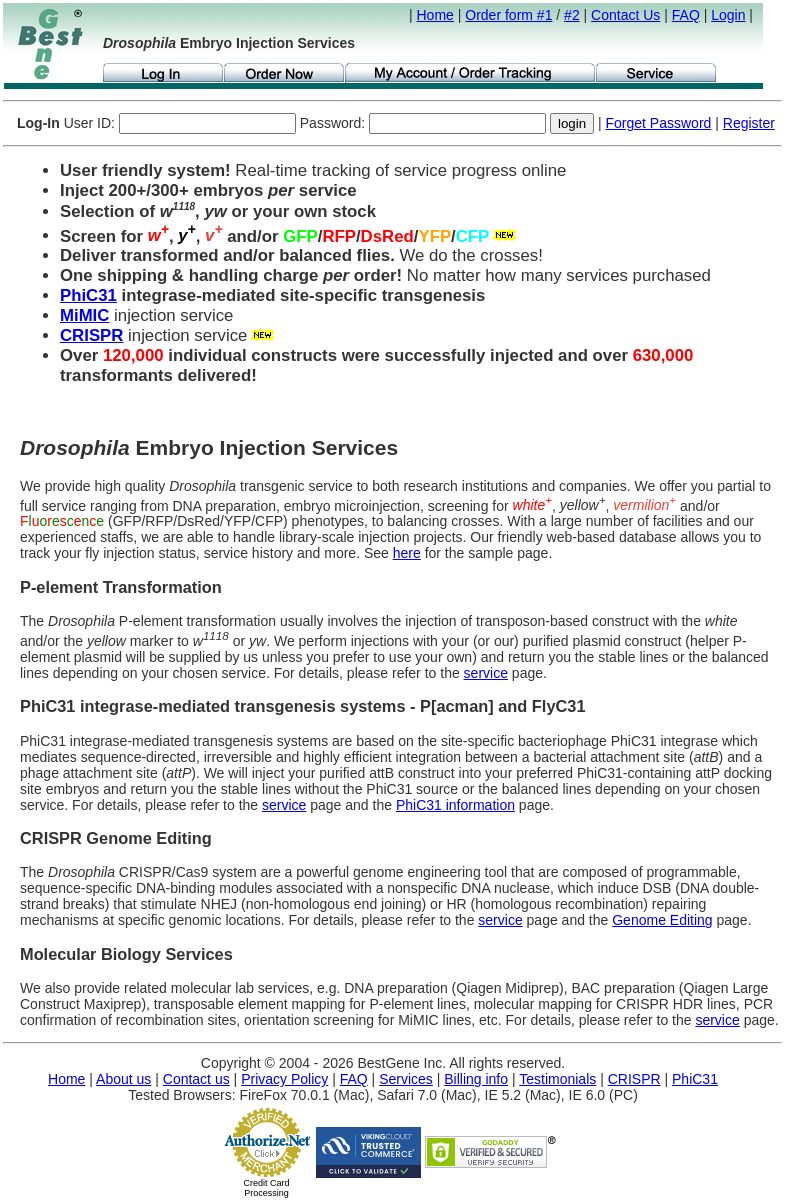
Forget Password (659, 123)
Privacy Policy (284, 1079)
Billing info (476, 1079)
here (407, 553)
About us (123, 1079)
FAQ (686, 15)
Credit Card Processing (266, 1188)
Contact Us (625, 15)
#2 (572, 15)
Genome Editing (662, 920)
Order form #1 (508, 15)
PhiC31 (88, 295)
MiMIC (84, 315)
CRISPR (91, 335)
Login (728, 15)
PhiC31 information (455, 805)
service (486, 673)
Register (749, 123)
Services (406, 1079)
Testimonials (557, 1079)
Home (435, 15)
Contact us (196, 1079)
